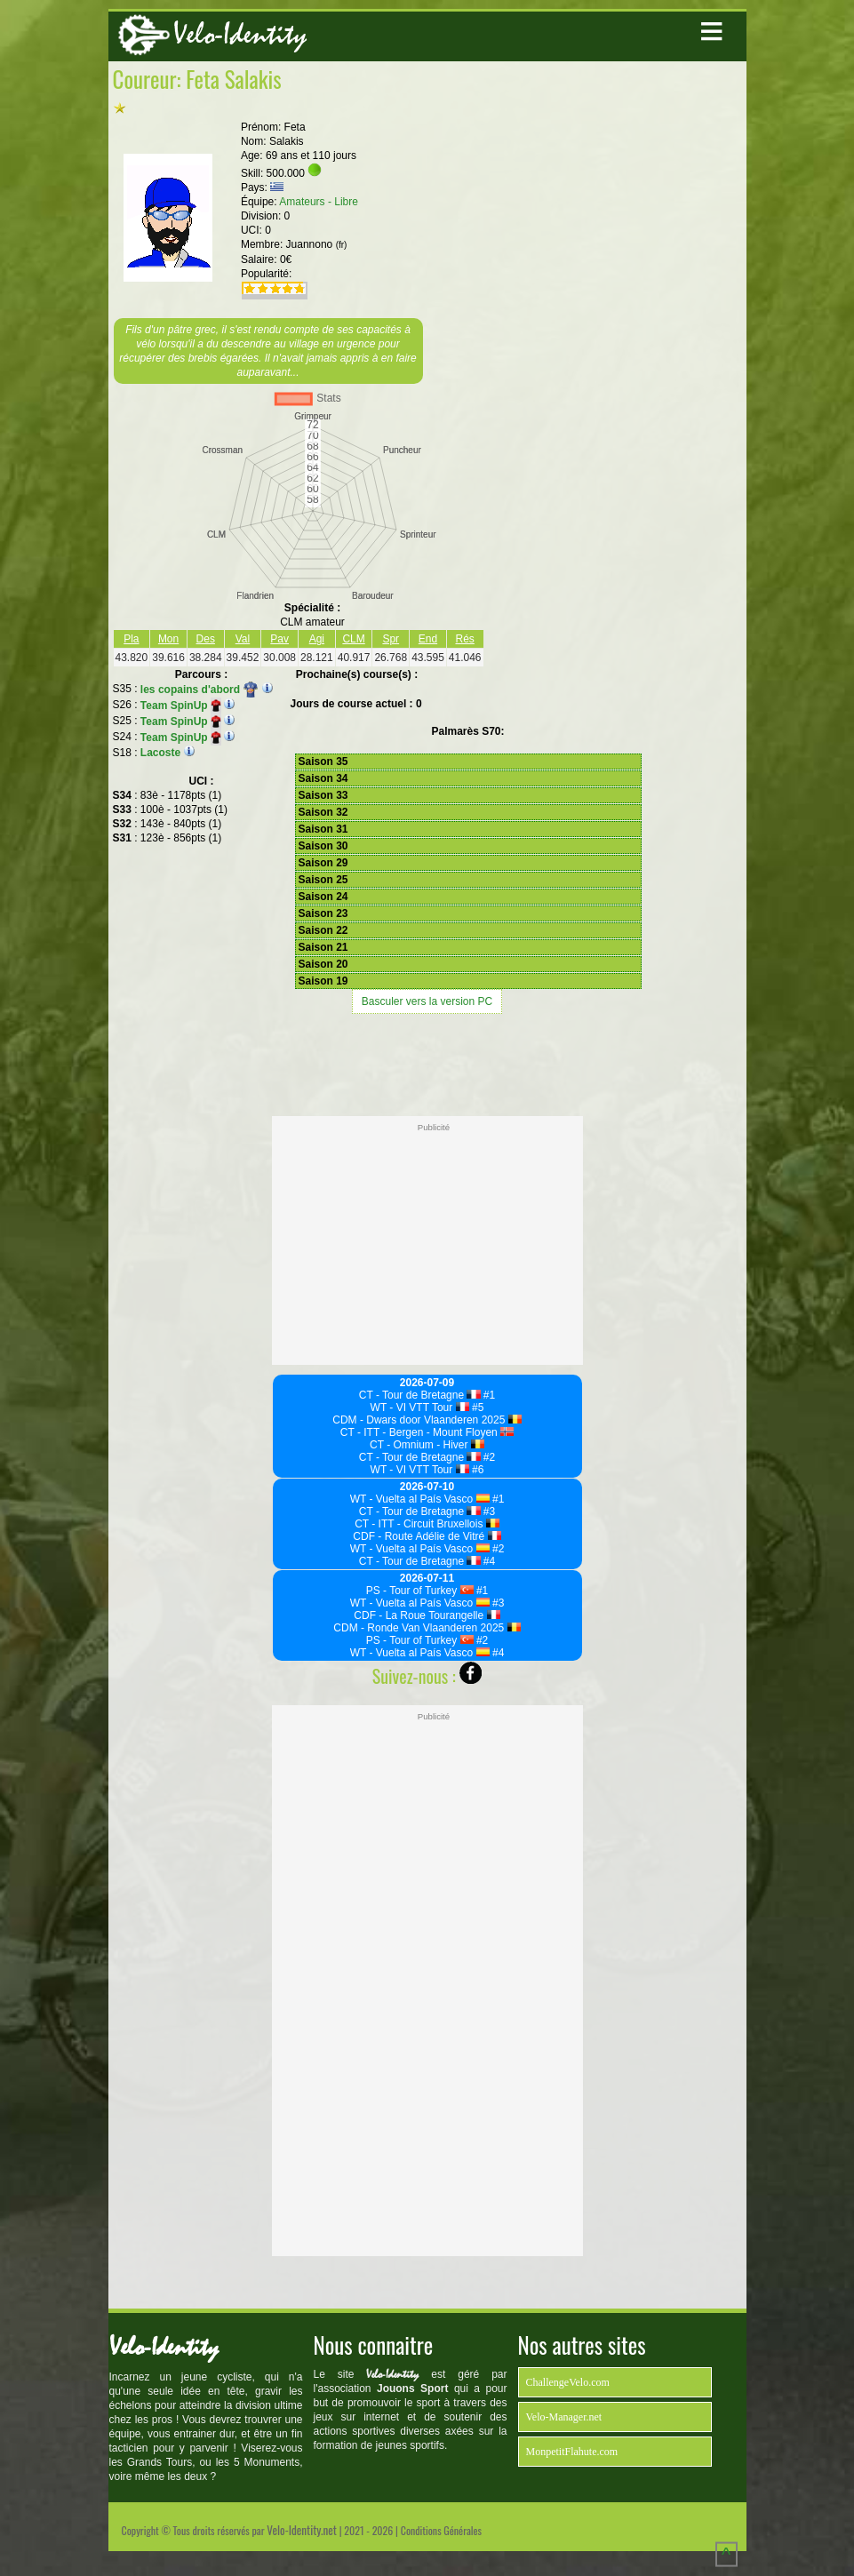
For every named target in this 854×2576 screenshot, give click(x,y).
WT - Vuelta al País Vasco (420, 1499)
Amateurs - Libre (318, 201)
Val (242, 639)
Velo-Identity (240, 34)
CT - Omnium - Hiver (427, 1445)
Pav (279, 639)
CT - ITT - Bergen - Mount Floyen (427, 1432)
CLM (353, 639)
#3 (488, 1511)
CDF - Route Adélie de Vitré (426, 1536)
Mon (168, 639)
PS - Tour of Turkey (420, 1590)
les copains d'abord (199, 689)
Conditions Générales (441, 2530)
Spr (390, 639)
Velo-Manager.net (564, 2417)
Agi (316, 639)
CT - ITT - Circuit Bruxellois (427, 1524)
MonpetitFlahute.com (572, 2451)
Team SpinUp (180, 705)
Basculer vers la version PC (427, 1001)
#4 (488, 1561)
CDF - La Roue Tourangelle (426, 1615)
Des (205, 639)
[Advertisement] (427, 1062)
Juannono (316, 244)
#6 (476, 1469)
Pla (131, 639)
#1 (488, 1395)
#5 (476, 1407)
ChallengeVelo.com (568, 2382)
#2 (488, 1457)
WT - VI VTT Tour (420, 1407)
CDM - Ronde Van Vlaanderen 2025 (426, 1628)
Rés (465, 639)
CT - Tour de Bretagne (420, 1395)
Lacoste (160, 752)
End (428, 639)
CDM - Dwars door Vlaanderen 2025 (427, 1420)
